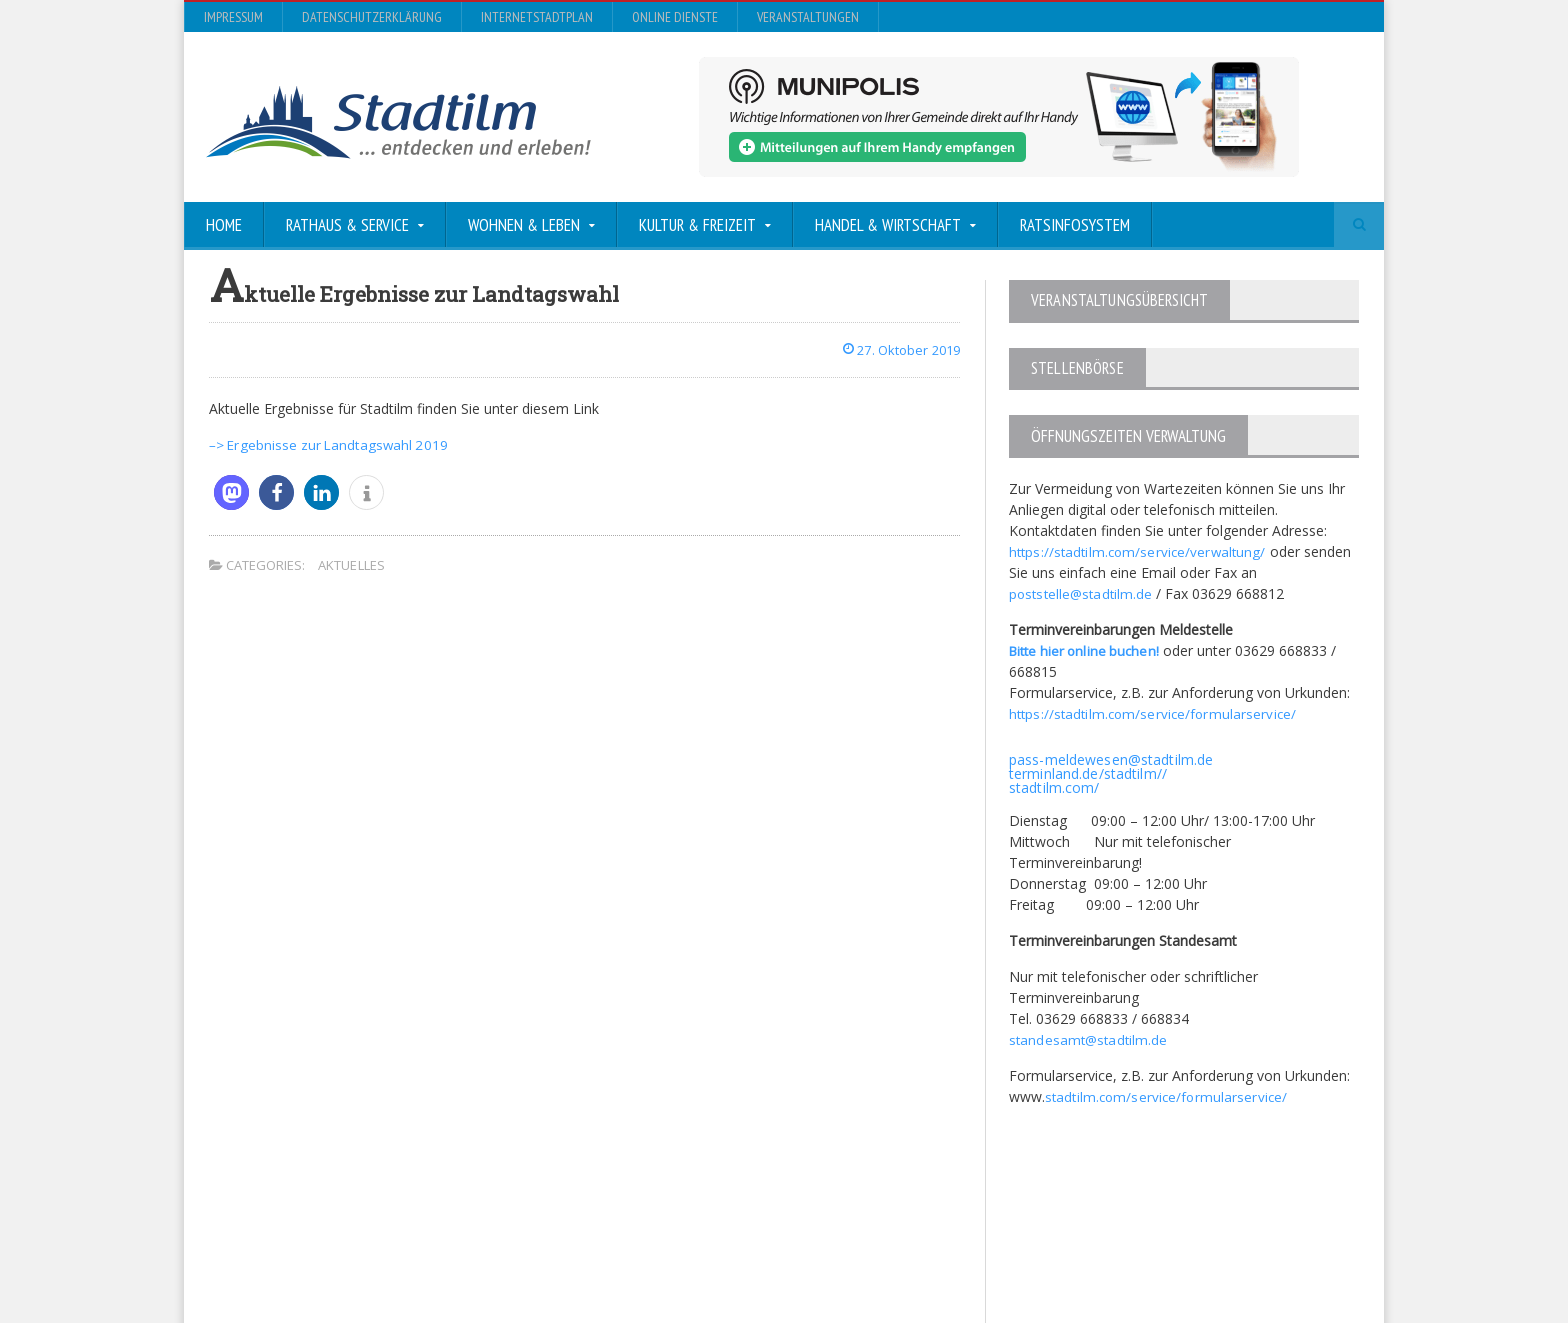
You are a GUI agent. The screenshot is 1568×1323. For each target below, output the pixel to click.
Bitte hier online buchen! (1087, 649)
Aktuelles (351, 565)
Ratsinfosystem (1075, 225)
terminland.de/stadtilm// (1086, 772)
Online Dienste (675, 17)
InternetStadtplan (537, 17)
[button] (231, 492)
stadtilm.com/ (1053, 786)
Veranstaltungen (808, 17)
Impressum (233, 17)
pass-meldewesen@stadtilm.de (1109, 758)
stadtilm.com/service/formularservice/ (1167, 1095)
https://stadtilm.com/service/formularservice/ (1154, 712)
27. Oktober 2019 (896, 349)
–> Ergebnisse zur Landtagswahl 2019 (331, 444)
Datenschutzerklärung (372, 17)
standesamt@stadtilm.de (1089, 1038)
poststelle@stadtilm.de (1082, 592)
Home (224, 225)
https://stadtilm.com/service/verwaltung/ (1139, 550)
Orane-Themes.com (603, 1254)
